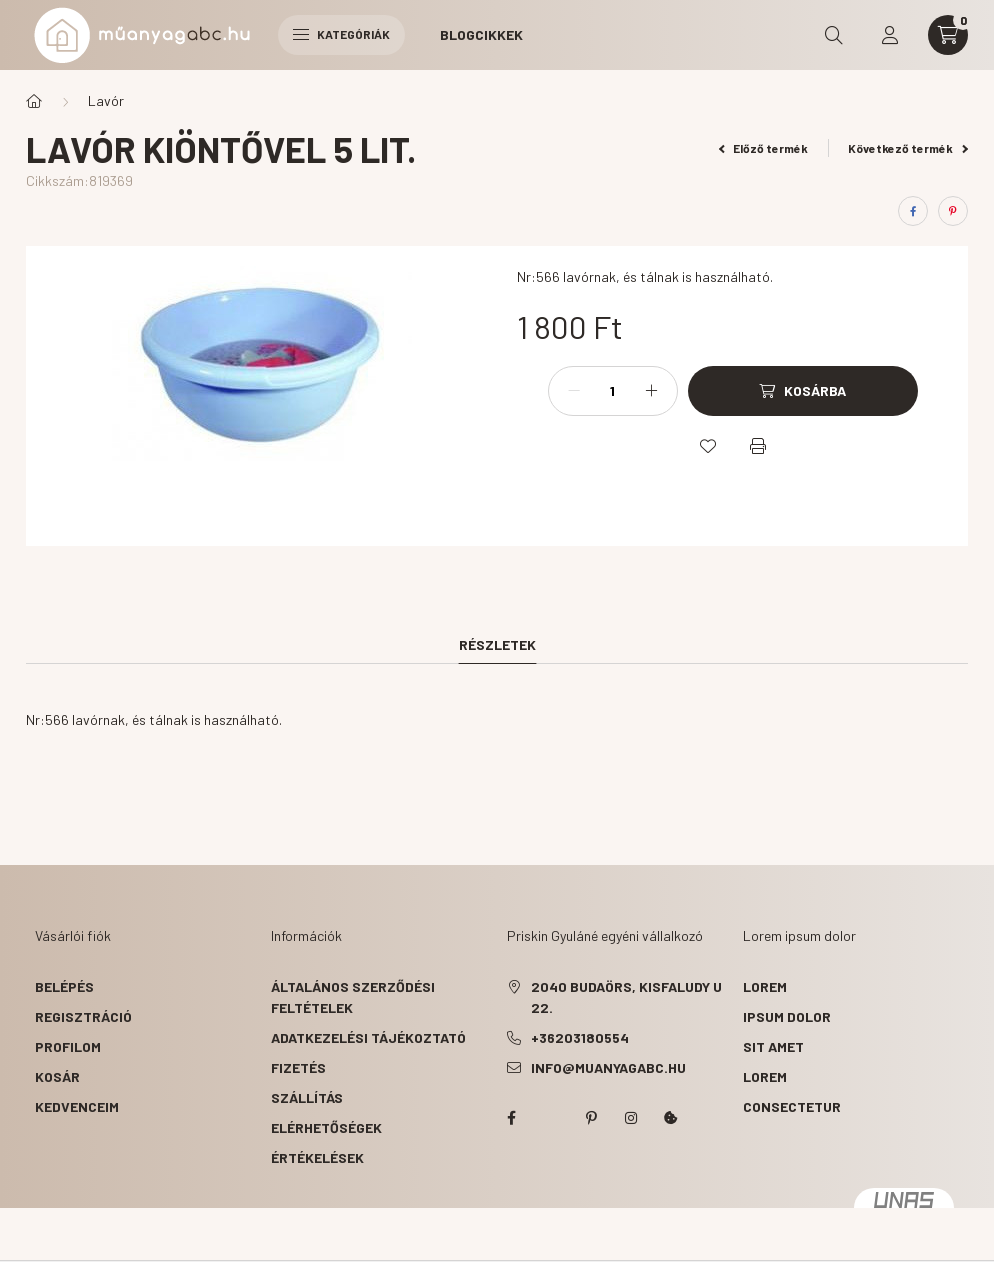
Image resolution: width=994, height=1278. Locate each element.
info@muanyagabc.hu (608, 1067)
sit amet (773, 1046)
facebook (511, 1118)
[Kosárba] (803, 391)
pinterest (591, 1118)
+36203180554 (580, 1037)
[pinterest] (953, 211)
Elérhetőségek (326, 1127)
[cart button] (948, 35)
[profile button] (890, 35)
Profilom (68, 1046)
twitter (551, 1118)
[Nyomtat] (758, 446)
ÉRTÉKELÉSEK (317, 1157)
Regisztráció (83, 1016)
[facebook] (913, 211)
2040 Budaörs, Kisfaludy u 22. (626, 997)
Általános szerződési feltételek (353, 997)
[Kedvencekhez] (708, 446)
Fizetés (298, 1067)
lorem (765, 986)
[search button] (834, 35)
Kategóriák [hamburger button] (341, 34)
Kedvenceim (77, 1106)
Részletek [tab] (497, 644)
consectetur (792, 1106)
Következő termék (908, 148)
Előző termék (764, 148)
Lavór (106, 100)
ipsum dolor (787, 1016)
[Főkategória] (34, 101)
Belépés (64, 986)
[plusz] (652, 391)
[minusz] (574, 391)
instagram (631, 1118)
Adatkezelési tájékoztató (368, 1037)
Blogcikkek (481, 34)
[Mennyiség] (613, 391)
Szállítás (307, 1097)
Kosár (57, 1076)
